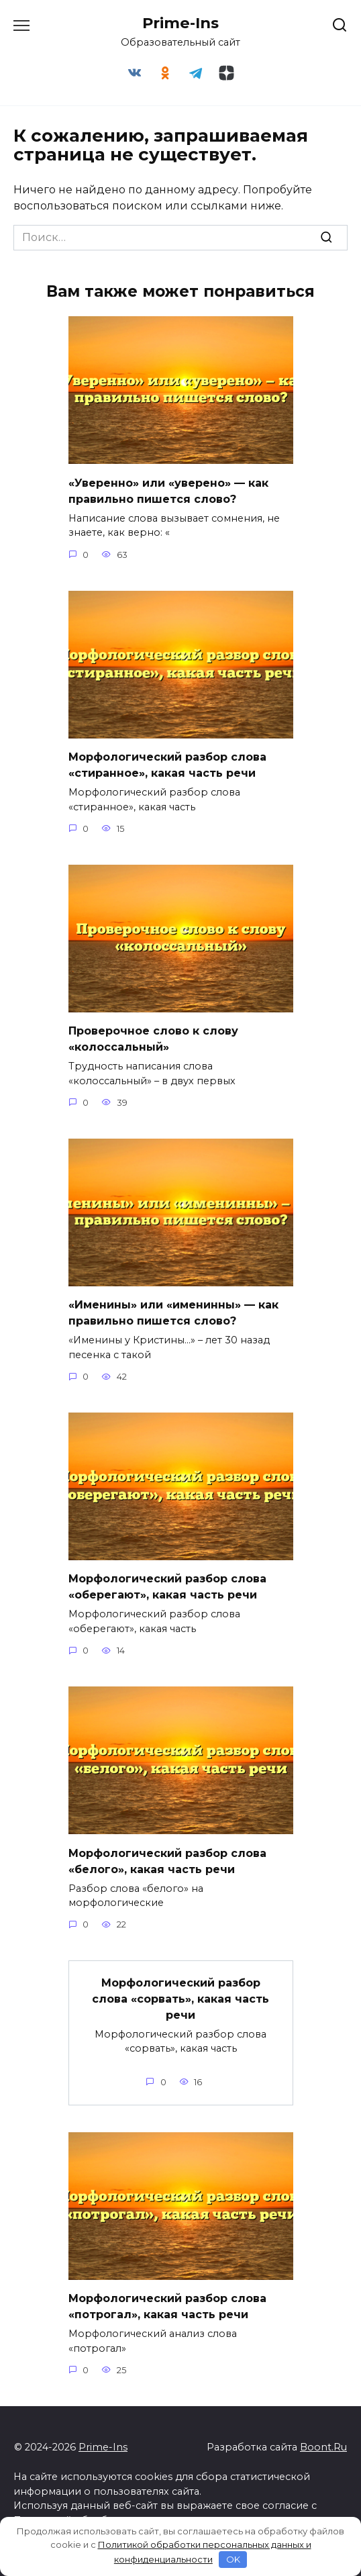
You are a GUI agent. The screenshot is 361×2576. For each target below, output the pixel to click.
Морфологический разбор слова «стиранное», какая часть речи (167, 765)
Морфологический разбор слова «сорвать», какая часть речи (180, 1998)
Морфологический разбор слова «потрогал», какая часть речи (167, 2306)
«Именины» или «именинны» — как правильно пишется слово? (173, 1312)
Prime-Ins (180, 22)
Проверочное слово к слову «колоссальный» (153, 1038)
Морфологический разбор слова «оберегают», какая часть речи (167, 1586)
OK (233, 2559)
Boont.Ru (323, 2447)
